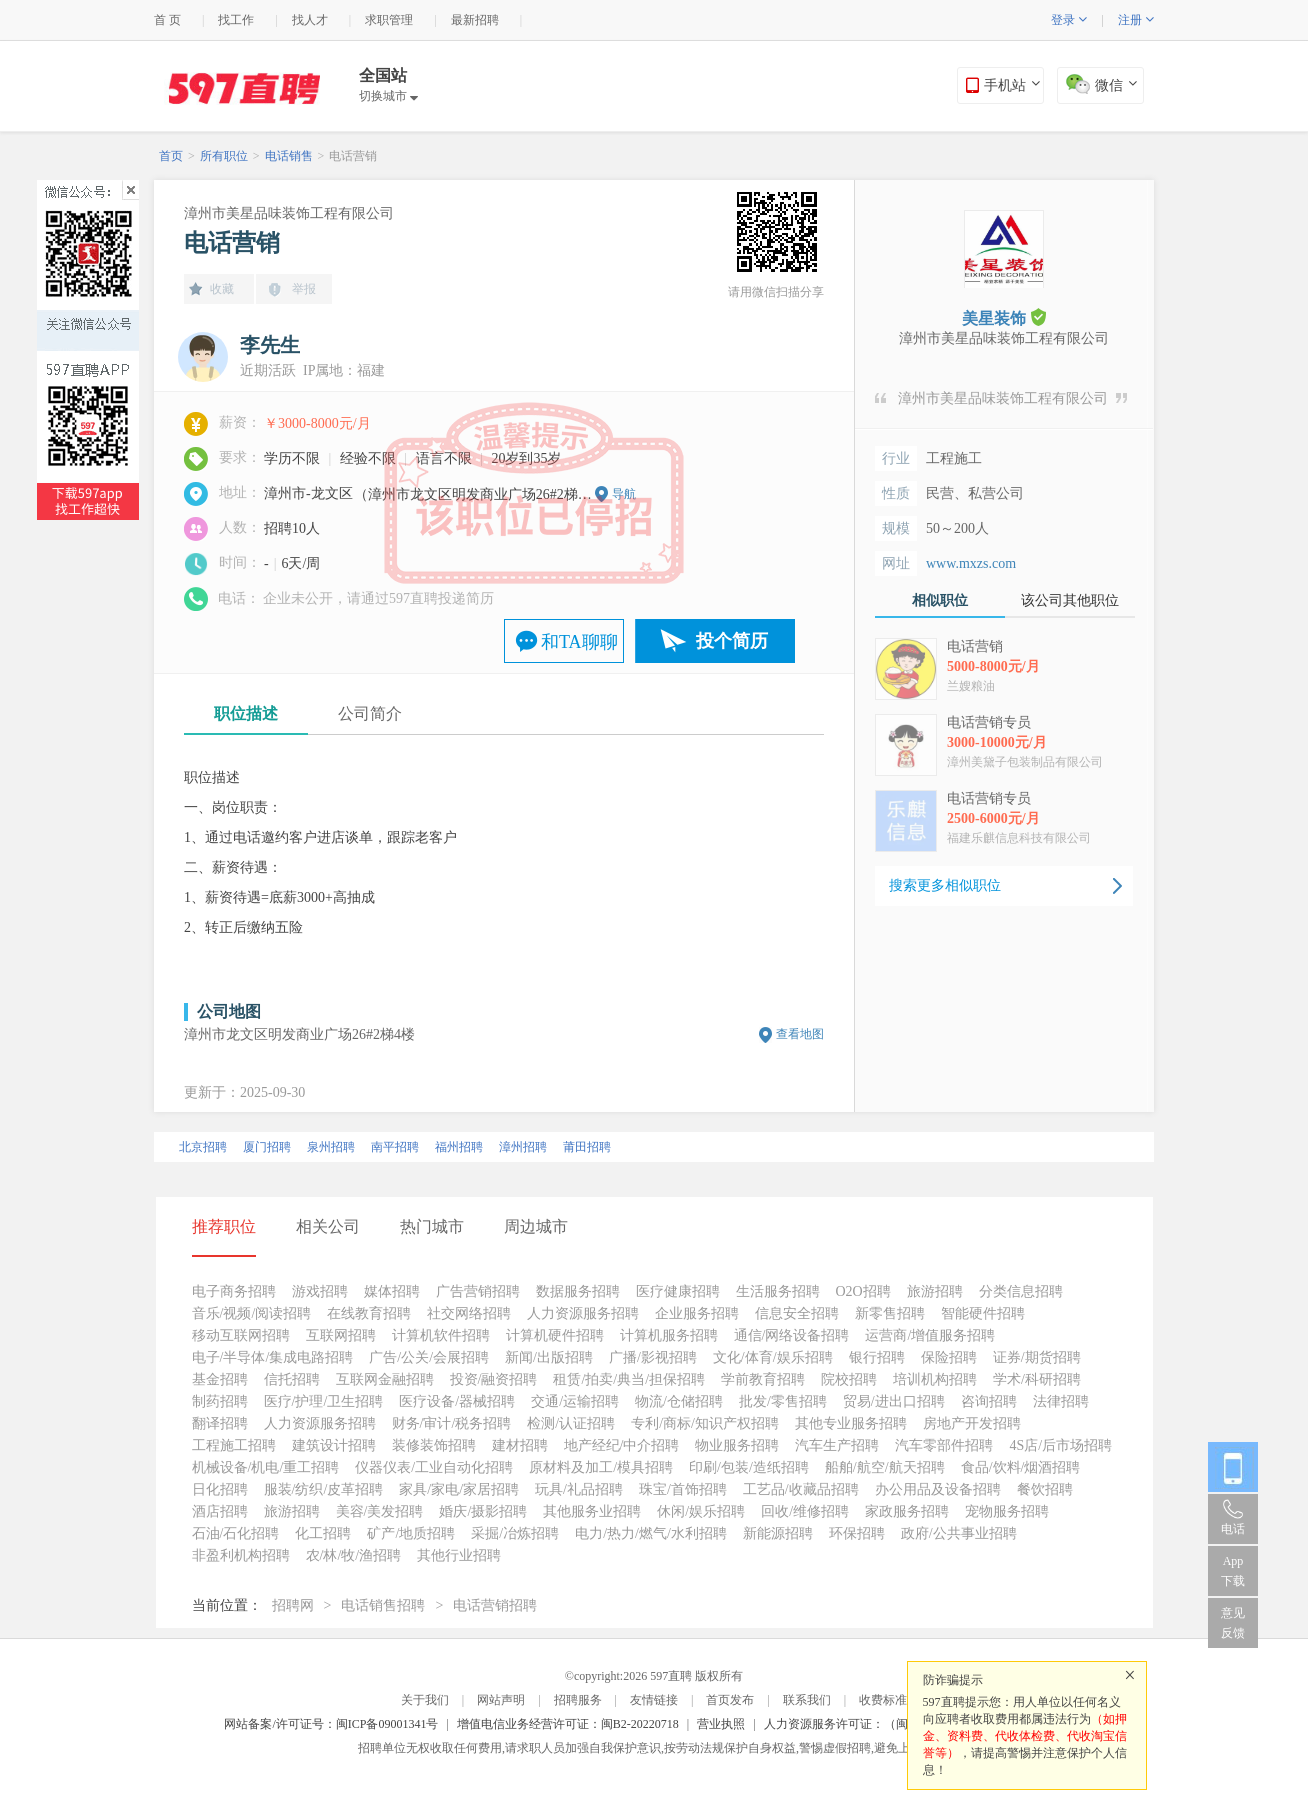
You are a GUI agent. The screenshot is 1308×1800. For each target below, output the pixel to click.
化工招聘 (323, 1533)
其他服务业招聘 (592, 1511)
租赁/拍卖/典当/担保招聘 (629, 1379)
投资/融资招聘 (494, 1379)
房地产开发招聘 (972, 1423)
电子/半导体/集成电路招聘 (273, 1357)
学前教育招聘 (763, 1379)
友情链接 (654, 1700)
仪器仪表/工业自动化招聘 (434, 1467)
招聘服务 (578, 1700)
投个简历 (732, 641)
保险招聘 (949, 1357)
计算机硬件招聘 (555, 1335)
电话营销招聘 (495, 1605)
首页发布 (730, 1700)
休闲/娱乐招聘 (701, 1511)
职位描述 (246, 713)
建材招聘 (520, 1445)
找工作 (236, 20)
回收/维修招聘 (805, 1511)
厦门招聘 (267, 1147)
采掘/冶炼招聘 (515, 1533)
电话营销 (353, 156)
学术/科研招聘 (1037, 1379)
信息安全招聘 (797, 1313)
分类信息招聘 (1021, 1291)
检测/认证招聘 (571, 1423)
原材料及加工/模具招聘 (601, 1467)
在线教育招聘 (369, 1313)
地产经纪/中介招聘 (622, 1445)
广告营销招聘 (478, 1291)
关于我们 (425, 1700)
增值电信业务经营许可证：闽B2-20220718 (568, 1724)
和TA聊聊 (579, 642)
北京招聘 (203, 1147)
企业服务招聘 (697, 1313)
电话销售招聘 (383, 1605)
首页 (171, 156)
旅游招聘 (935, 1291)
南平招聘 (395, 1147)
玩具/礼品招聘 (579, 1489)
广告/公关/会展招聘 (429, 1357)
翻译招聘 (220, 1423)
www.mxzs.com (971, 563)
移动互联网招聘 (241, 1335)
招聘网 (293, 1605)
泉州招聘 (331, 1147)
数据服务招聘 (578, 1291)
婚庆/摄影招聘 (483, 1511)
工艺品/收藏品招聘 (801, 1489)
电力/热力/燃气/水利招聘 (651, 1533)
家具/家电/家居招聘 (459, 1489)
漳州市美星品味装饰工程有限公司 (289, 213)
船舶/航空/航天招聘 (885, 1467)
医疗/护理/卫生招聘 (324, 1401)
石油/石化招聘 (236, 1533)
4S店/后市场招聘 (1060, 1445)
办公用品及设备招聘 (938, 1489)
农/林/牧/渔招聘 (354, 1555)
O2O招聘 (863, 1291)
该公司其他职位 (1070, 600)
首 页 (167, 20)
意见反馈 (1233, 1623)
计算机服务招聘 (669, 1335)
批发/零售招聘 (783, 1401)
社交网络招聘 (469, 1313)
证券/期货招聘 (1037, 1357)
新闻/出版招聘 (549, 1357)
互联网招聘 (341, 1335)
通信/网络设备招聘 (792, 1335)
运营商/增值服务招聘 (930, 1335)
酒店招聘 (220, 1511)
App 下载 (1233, 1571)
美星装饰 (1004, 317)
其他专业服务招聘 (851, 1423)
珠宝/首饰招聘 (683, 1489)
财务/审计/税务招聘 (452, 1423)
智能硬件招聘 (983, 1313)
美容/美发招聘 (380, 1511)
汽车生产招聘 (837, 1445)
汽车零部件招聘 (944, 1445)
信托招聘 (292, 1379)
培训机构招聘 (935, 1379)
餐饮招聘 (1045, 1489)
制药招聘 (220, 1401)
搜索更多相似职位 (945, 885)
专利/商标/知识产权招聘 (705, 1423)
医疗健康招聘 (678, 1291)
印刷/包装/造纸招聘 (749, 1467)
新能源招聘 (778, 1533)
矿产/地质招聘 (411, 1533)
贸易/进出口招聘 (894, 1401)
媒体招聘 (392, 1291)
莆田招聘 (587, 1147)
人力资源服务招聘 (583, 1313)
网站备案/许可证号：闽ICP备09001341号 (331, 1724)
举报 (304, 289)
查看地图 (800, 1034)
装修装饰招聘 (434, 1445)
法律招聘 (1061, 1401)
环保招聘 (857, 1533)
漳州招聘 (523, 1147)
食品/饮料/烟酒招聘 (1021, 1467)
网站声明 (501, 1700)
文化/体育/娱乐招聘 (773, 1357)
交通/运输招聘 (575, 1401)
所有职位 (224, 156)
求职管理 (389, 20)
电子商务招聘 (234, 1291)
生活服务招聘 (778, 1291)
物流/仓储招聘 (679, 1401)
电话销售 (289, 156)
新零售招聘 (890, 1313)
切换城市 (388, 96)
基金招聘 (220, 1379)
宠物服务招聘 (1007, 1511)
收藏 (222, 289)
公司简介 (370, 713)
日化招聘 (220, 1489)
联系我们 (807, 1700)
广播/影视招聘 (653, 1357)
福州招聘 (459, 1147)
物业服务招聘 (737, 1445)
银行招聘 (877, 1357)
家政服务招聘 (907, 1511)
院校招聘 (849, 1379)
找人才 (310, 20)
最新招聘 (475, 20)
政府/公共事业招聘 (959, 1533)
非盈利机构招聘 (241, 1555)
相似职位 (940, 600)
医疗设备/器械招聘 (457, 1401)
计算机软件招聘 (441, 1335)
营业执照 (721, 1724)
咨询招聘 (989, 1401)
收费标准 (883, 1700)
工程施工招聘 (234, 1445)
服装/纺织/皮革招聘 (324, 1489)
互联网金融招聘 (385, 1379)
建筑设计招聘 (334, 1445)
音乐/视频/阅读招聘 (252, 1313)
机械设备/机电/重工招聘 (266, 1467)
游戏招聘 (320, 1291)
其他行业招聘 (459, 1555)
